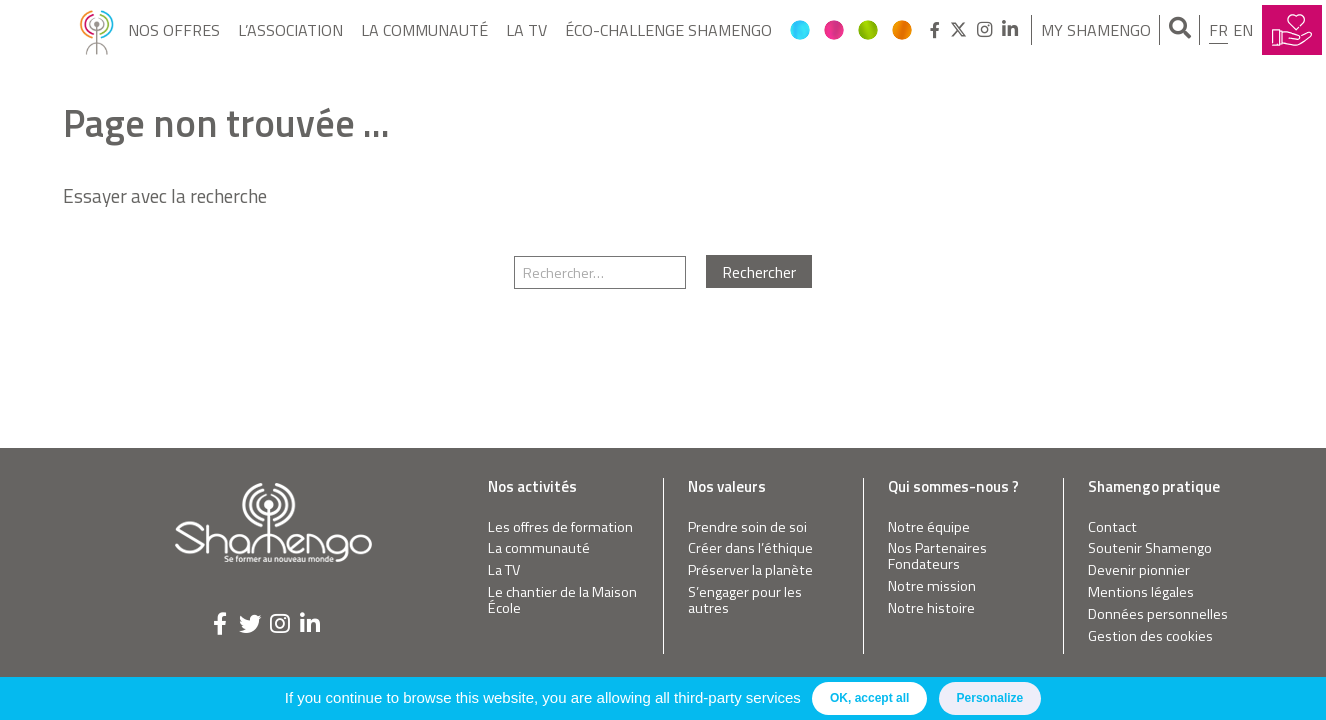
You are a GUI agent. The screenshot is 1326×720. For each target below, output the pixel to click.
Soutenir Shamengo (1150, 548)
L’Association (290, 30)
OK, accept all (869, 698)
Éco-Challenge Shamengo (668, 30)
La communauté (424, 30)
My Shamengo (1096, 30)
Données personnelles (1158, 614)
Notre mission (932, 586)
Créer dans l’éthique (750, 548)
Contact (1112, 527)
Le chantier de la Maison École (562, 600)
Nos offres (174, 30)
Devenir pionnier (1139, 570)
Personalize (990, 698)
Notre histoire (931, 608)
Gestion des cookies (1150, 636)
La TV (526, 30)
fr (1218, 30)
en (1243, 30)
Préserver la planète (750, 570)
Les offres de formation (560, 527)
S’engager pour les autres (745, 600)
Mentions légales (1141, 592)
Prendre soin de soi (747, 527)
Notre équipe (929, 527)
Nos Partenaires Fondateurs (937, 556)
